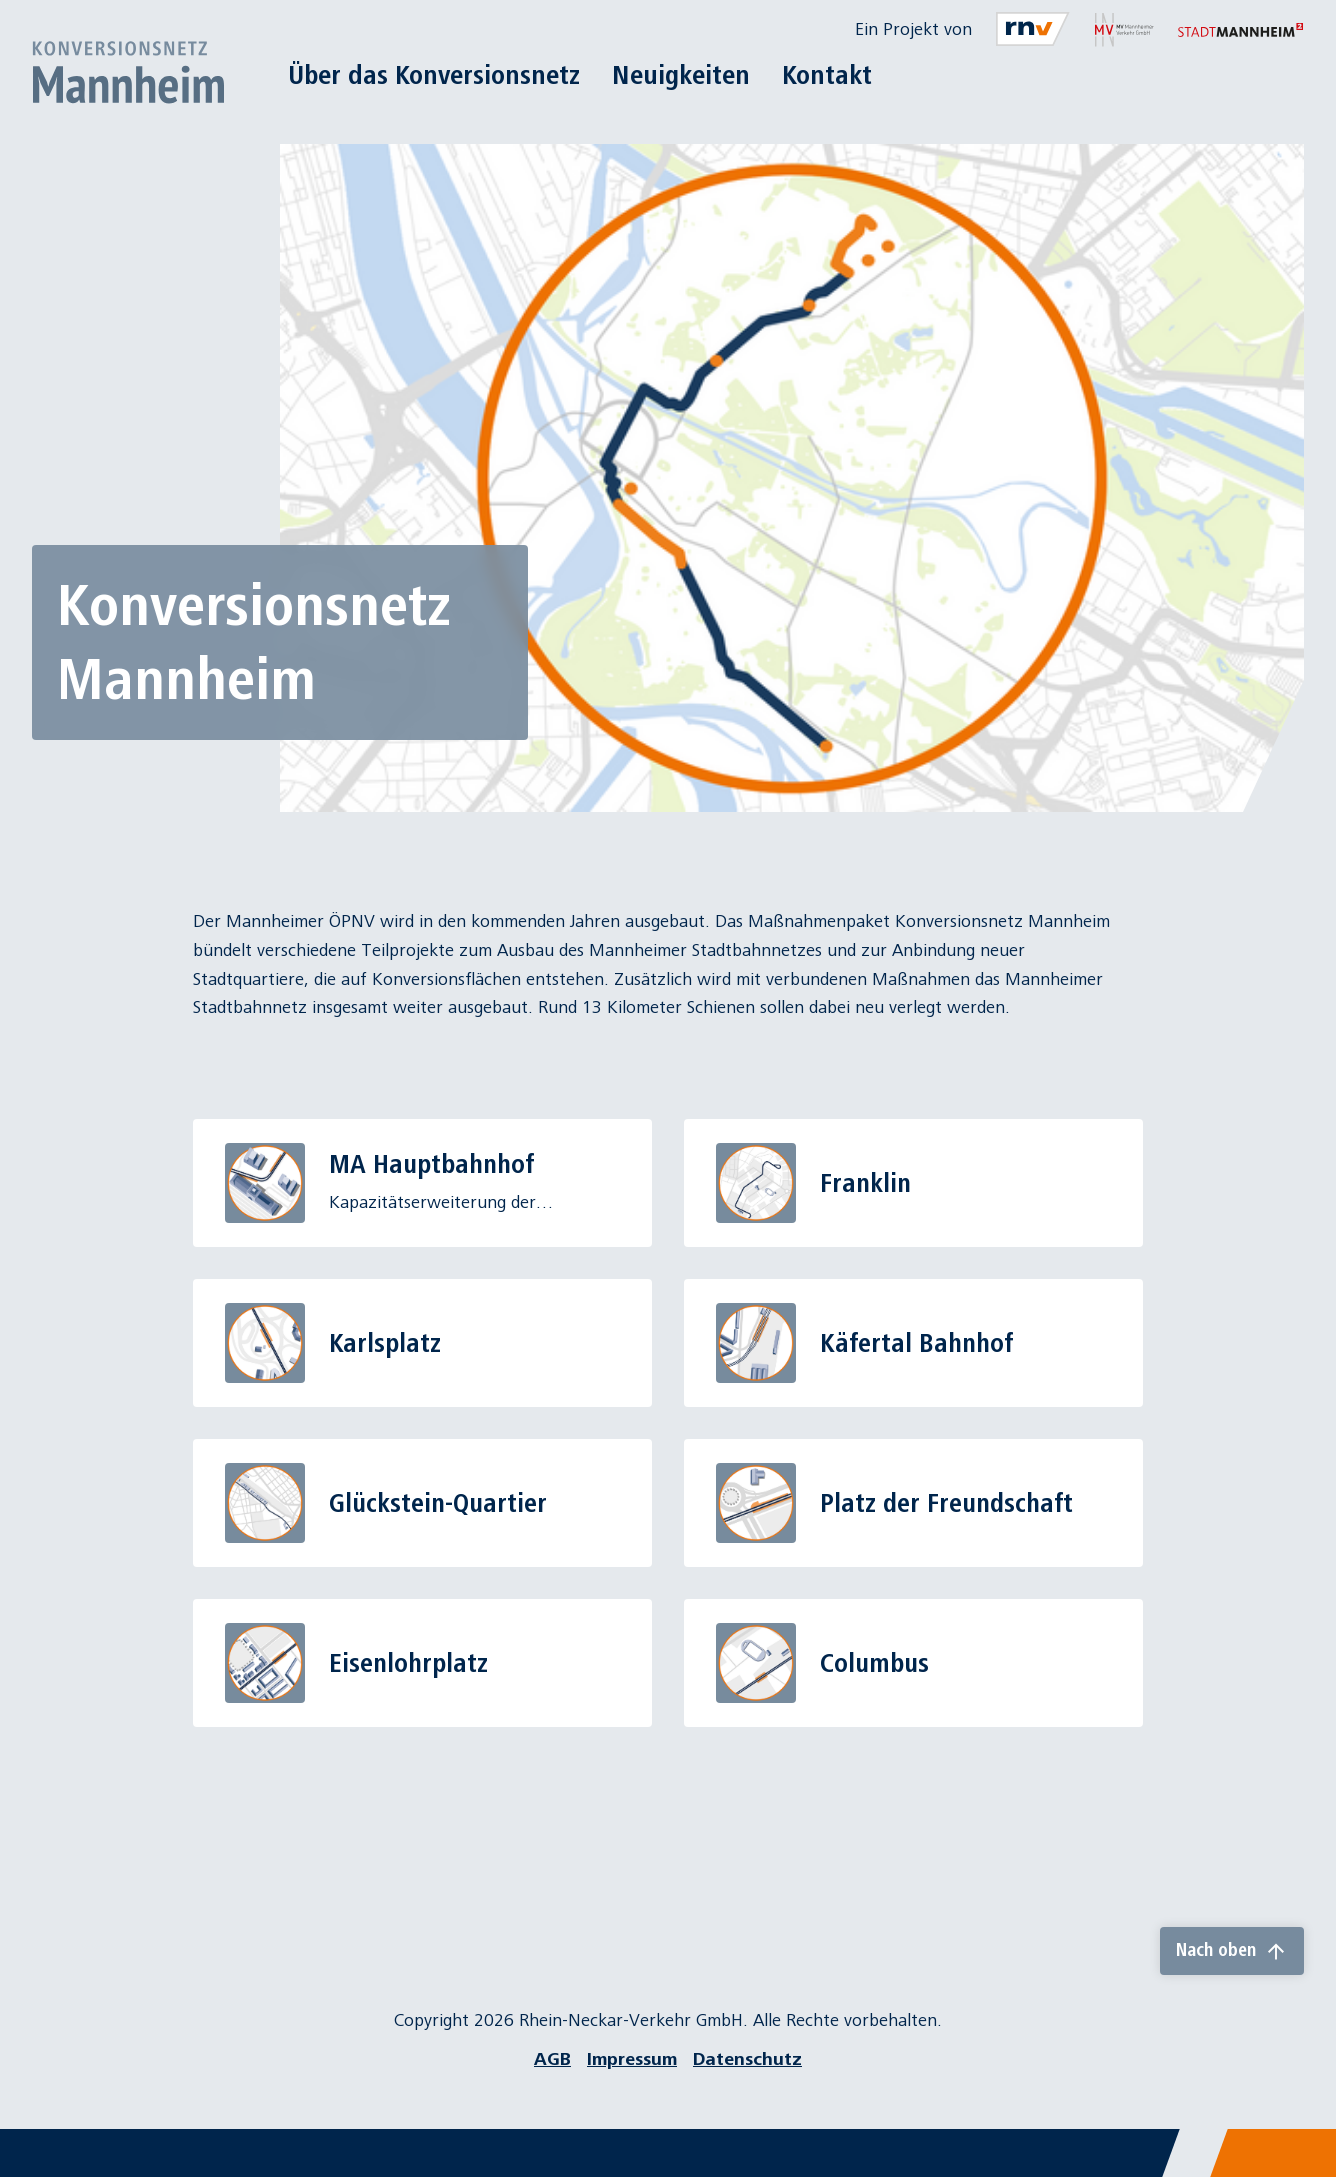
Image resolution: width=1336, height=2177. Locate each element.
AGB (552, 2059)
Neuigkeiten (681, 75)
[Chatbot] (1303, 2144)
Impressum (632, 2059)
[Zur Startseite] (128, 72)
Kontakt (827, 75)
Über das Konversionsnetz (434, 75)
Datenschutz (747, 2059)
